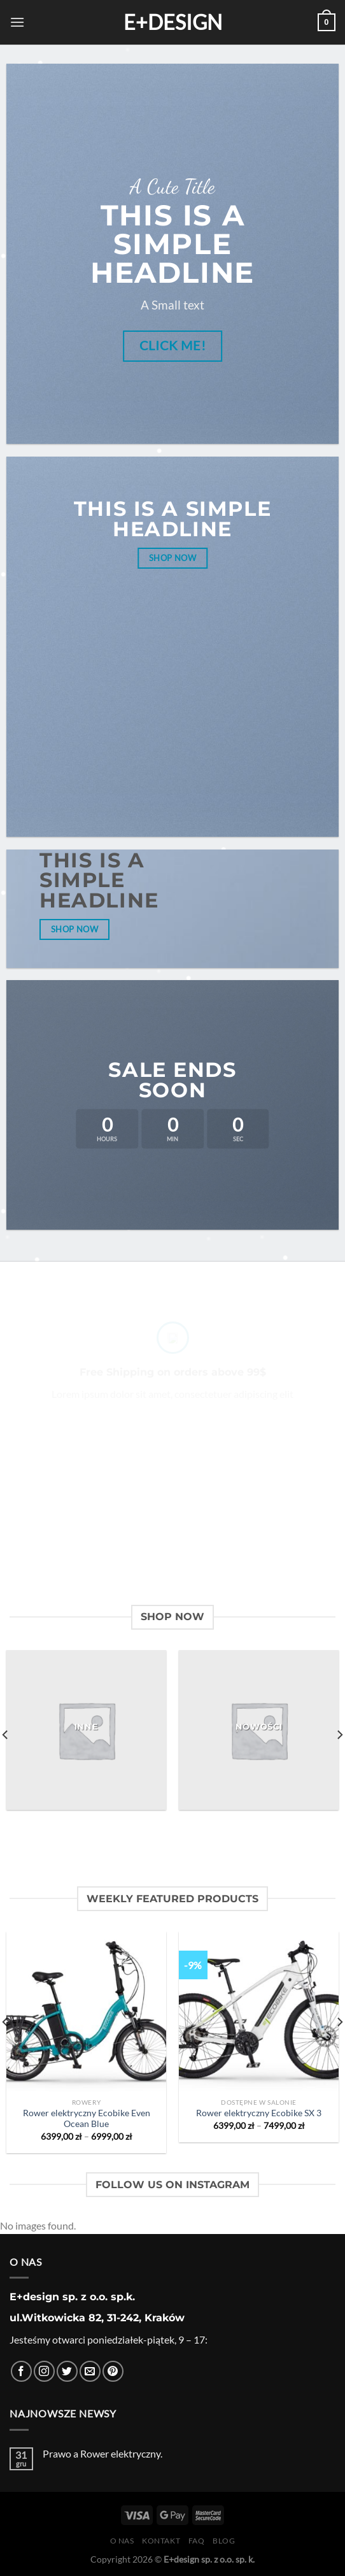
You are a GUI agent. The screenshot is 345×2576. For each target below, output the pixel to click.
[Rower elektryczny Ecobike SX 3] (259, 2011)
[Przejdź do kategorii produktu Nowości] (259, 1730)
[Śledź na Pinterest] (112, 2371)
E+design (172, 22)
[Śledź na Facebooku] (21, 2371)
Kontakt (161, 2540)
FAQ (196, 2540)
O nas (122, 2540)
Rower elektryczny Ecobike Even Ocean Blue (86, 2119)
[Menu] (17, 22)
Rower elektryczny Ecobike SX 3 (258, 2113)
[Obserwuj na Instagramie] (44, 2371)
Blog (224, 2540)
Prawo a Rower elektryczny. (102, 2453)
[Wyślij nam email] (90, 2371)
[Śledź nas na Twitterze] (67, 2371)
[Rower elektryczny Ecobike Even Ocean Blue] (86, 2011)
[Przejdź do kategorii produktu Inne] (86, 1730)
